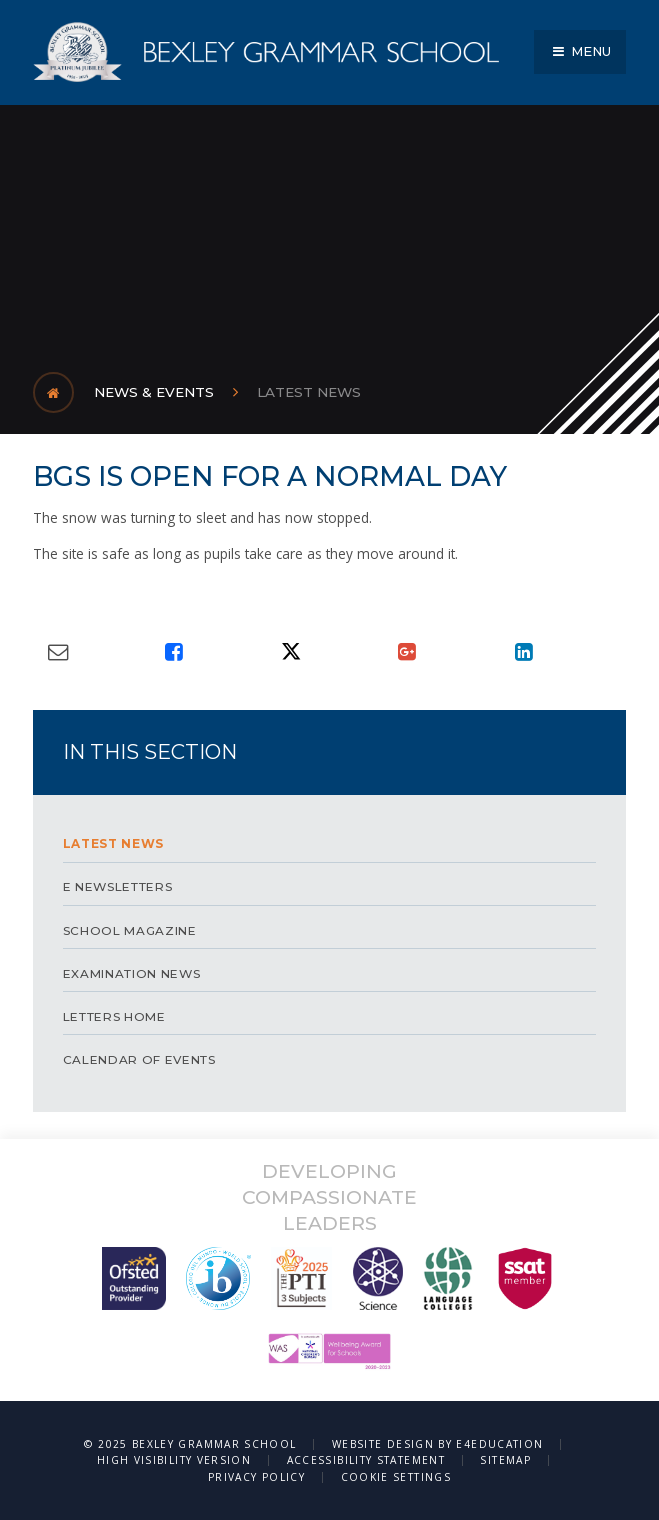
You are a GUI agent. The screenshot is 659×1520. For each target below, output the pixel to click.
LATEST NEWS (309, 392)
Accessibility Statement (366, 1460)
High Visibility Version (174, 1460)
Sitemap (505, 1460)
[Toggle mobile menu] (580, 52)
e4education (499, 1444)
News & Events (154, 392)
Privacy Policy (256, 1477)
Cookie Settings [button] (396, 1477)
